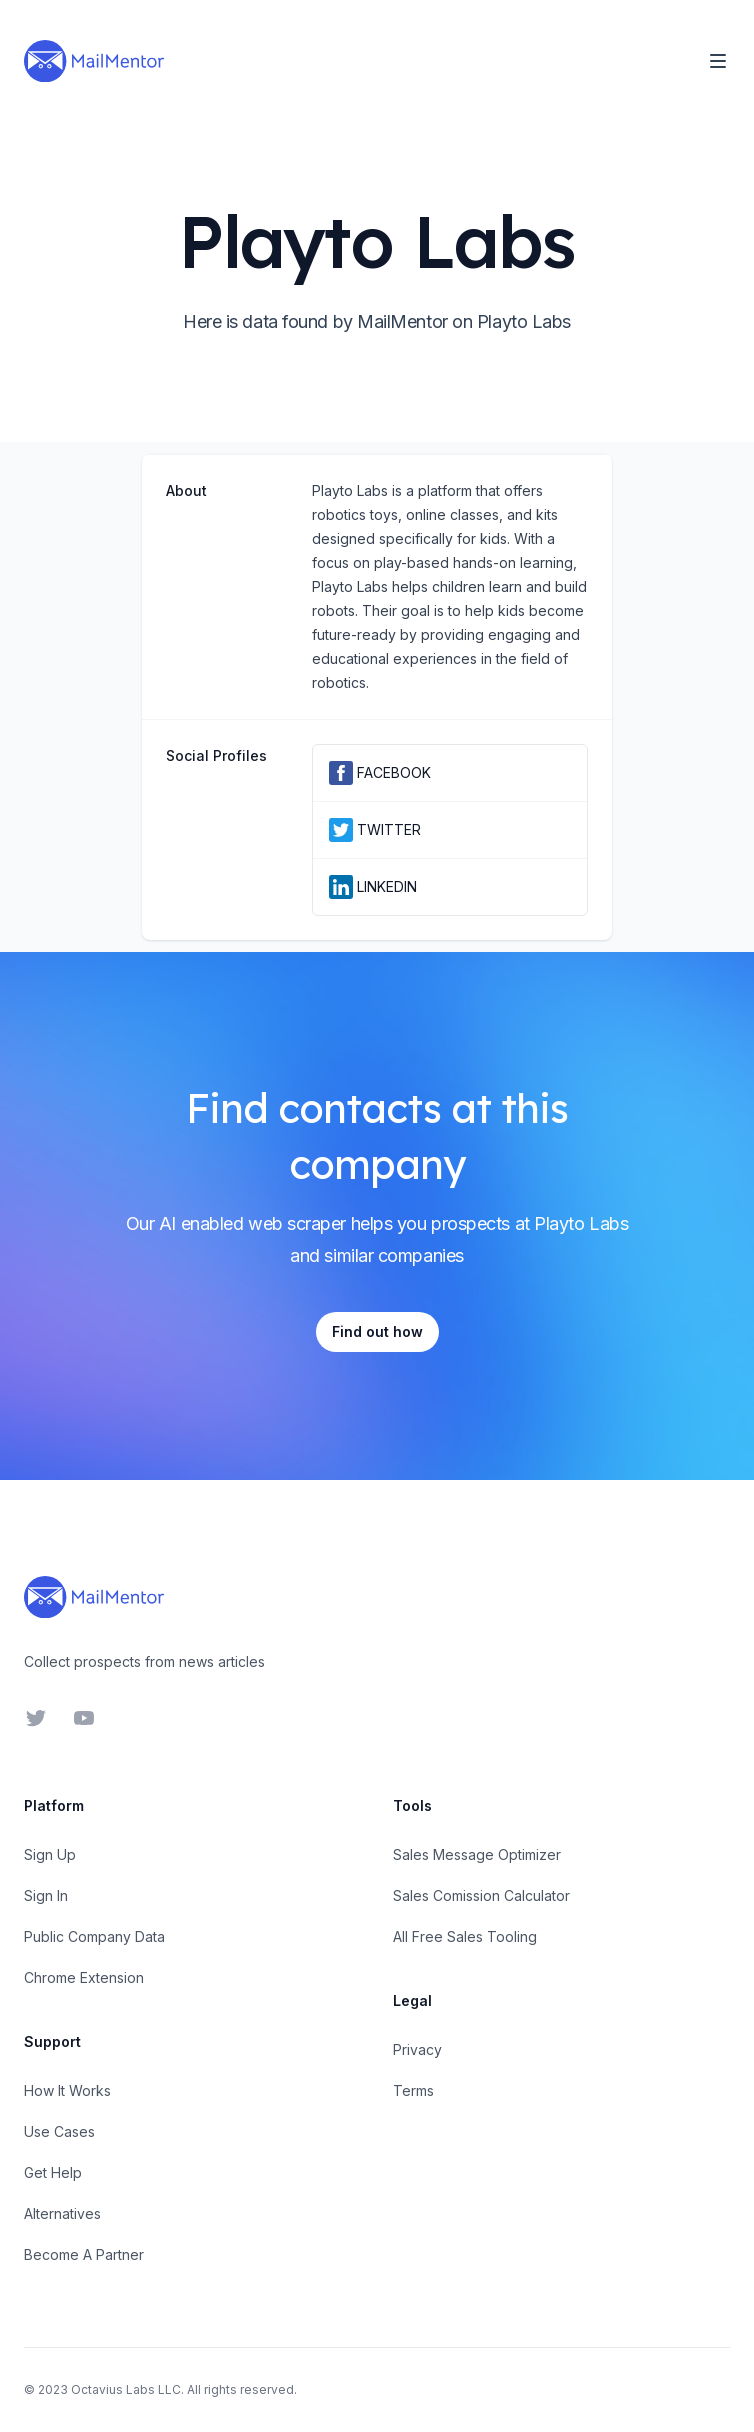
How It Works (67, 2090)
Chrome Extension (84, 1977)
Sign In (46, 1895)
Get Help (53, 2172)
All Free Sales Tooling (465, 1936)
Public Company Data (94, 1936)
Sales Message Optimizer (477, 1854)
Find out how (377, 1331)
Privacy (417, 2049)
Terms (413, 2090)
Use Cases (59, 2131)
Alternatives (62, 2213)
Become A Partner (84, 2254)
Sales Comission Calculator (481, 1895)
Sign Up (50, 1854)
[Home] (94, 61)
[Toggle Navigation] (718, 61)
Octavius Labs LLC (126, 2389)
